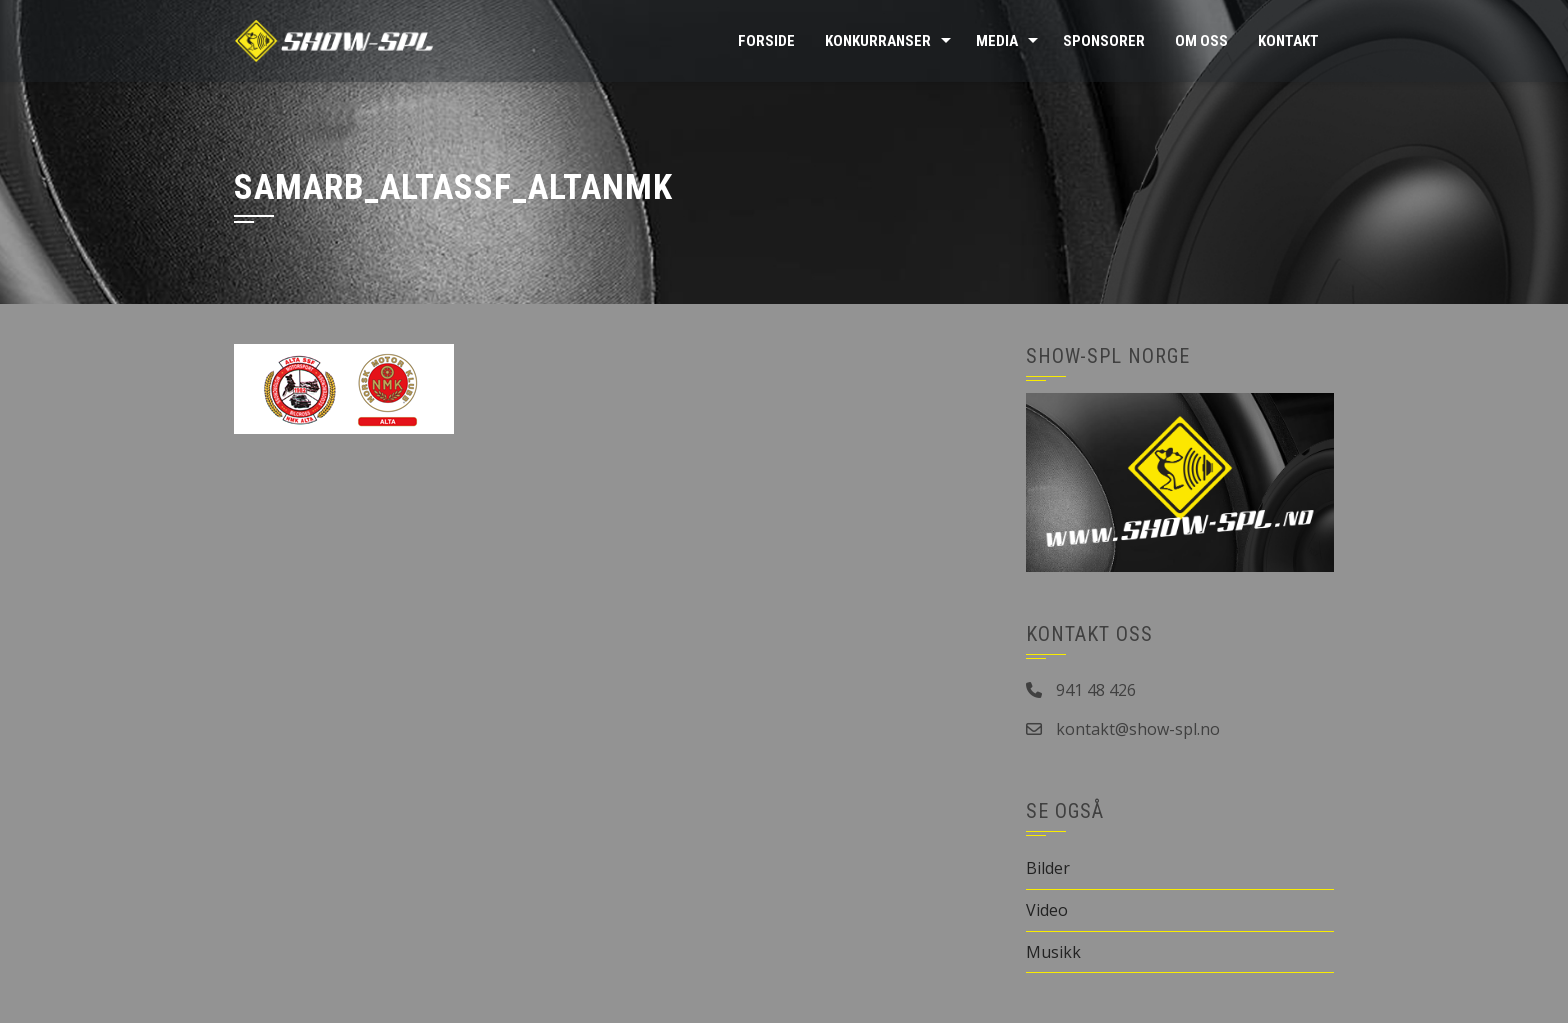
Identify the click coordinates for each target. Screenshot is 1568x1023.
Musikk (1053, 952)
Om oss (1201, 41)
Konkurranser (878, 41)
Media (997, 41)
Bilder (1048, 868)
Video (1047, 910)
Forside (766, 41)
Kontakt (1288, 41)
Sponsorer (1104, 41)
